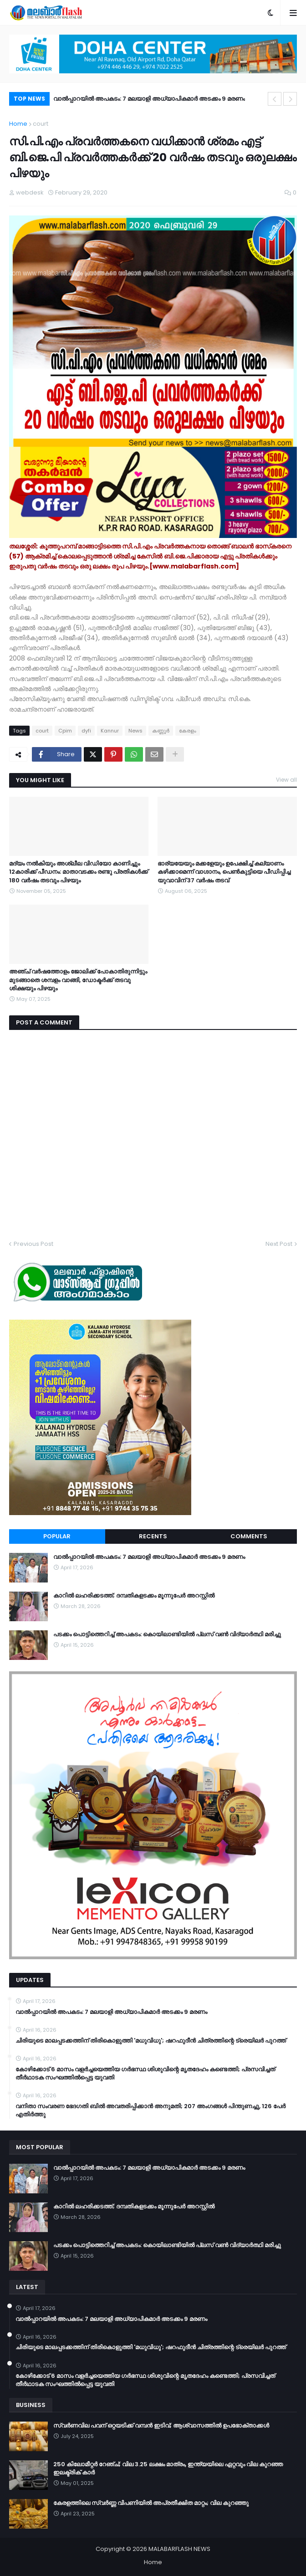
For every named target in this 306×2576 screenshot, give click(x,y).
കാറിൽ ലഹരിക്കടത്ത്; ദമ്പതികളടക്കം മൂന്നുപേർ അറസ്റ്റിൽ (133, 1596)
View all (286, 780)
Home (18, 123)
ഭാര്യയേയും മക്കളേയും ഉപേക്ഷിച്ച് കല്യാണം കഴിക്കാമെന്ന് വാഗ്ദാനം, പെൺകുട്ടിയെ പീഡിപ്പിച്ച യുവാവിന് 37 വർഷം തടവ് (224, 872)
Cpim (65, 730)
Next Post (278, 1243)
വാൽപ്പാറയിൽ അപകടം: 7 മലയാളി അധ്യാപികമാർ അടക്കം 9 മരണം (149, 98)
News (135, 730)
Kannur (110, 730)
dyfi (86, 730)
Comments (248, 1536)
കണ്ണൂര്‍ (160, 730)
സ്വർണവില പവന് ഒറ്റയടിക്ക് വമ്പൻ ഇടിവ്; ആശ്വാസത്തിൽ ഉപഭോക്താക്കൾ (161, 2426)
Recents (153, 1536)
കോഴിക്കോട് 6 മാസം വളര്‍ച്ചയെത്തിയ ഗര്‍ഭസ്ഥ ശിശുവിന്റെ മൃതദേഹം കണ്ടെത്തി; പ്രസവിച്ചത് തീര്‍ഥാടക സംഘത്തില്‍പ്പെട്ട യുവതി (145, 2073)
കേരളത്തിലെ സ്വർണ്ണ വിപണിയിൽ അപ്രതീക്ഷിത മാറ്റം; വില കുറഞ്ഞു (151, 2503)
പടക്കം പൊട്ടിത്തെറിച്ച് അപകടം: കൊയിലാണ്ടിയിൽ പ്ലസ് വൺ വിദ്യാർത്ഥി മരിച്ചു (167, 1634)
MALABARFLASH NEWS (179, 2549)
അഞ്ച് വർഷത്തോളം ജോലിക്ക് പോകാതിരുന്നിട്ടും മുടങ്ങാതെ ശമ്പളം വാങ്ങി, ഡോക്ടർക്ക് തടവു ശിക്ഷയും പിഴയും (78, 980)
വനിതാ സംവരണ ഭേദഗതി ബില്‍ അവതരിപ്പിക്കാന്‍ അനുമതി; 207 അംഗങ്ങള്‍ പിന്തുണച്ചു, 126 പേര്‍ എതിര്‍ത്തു (150, 2110)
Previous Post (33, 1243)
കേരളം (187, 730)
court (40, 123)
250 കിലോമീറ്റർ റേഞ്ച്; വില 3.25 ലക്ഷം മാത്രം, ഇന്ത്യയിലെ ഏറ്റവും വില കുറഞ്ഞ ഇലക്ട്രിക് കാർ (168, 2468)
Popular (57, 1536)
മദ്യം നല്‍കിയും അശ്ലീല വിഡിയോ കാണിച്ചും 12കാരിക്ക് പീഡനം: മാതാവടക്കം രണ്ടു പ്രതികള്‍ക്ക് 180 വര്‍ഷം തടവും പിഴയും (78, 872)
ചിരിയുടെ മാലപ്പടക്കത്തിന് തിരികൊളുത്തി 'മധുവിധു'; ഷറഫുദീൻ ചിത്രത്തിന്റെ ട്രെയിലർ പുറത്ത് (150, 2041)
